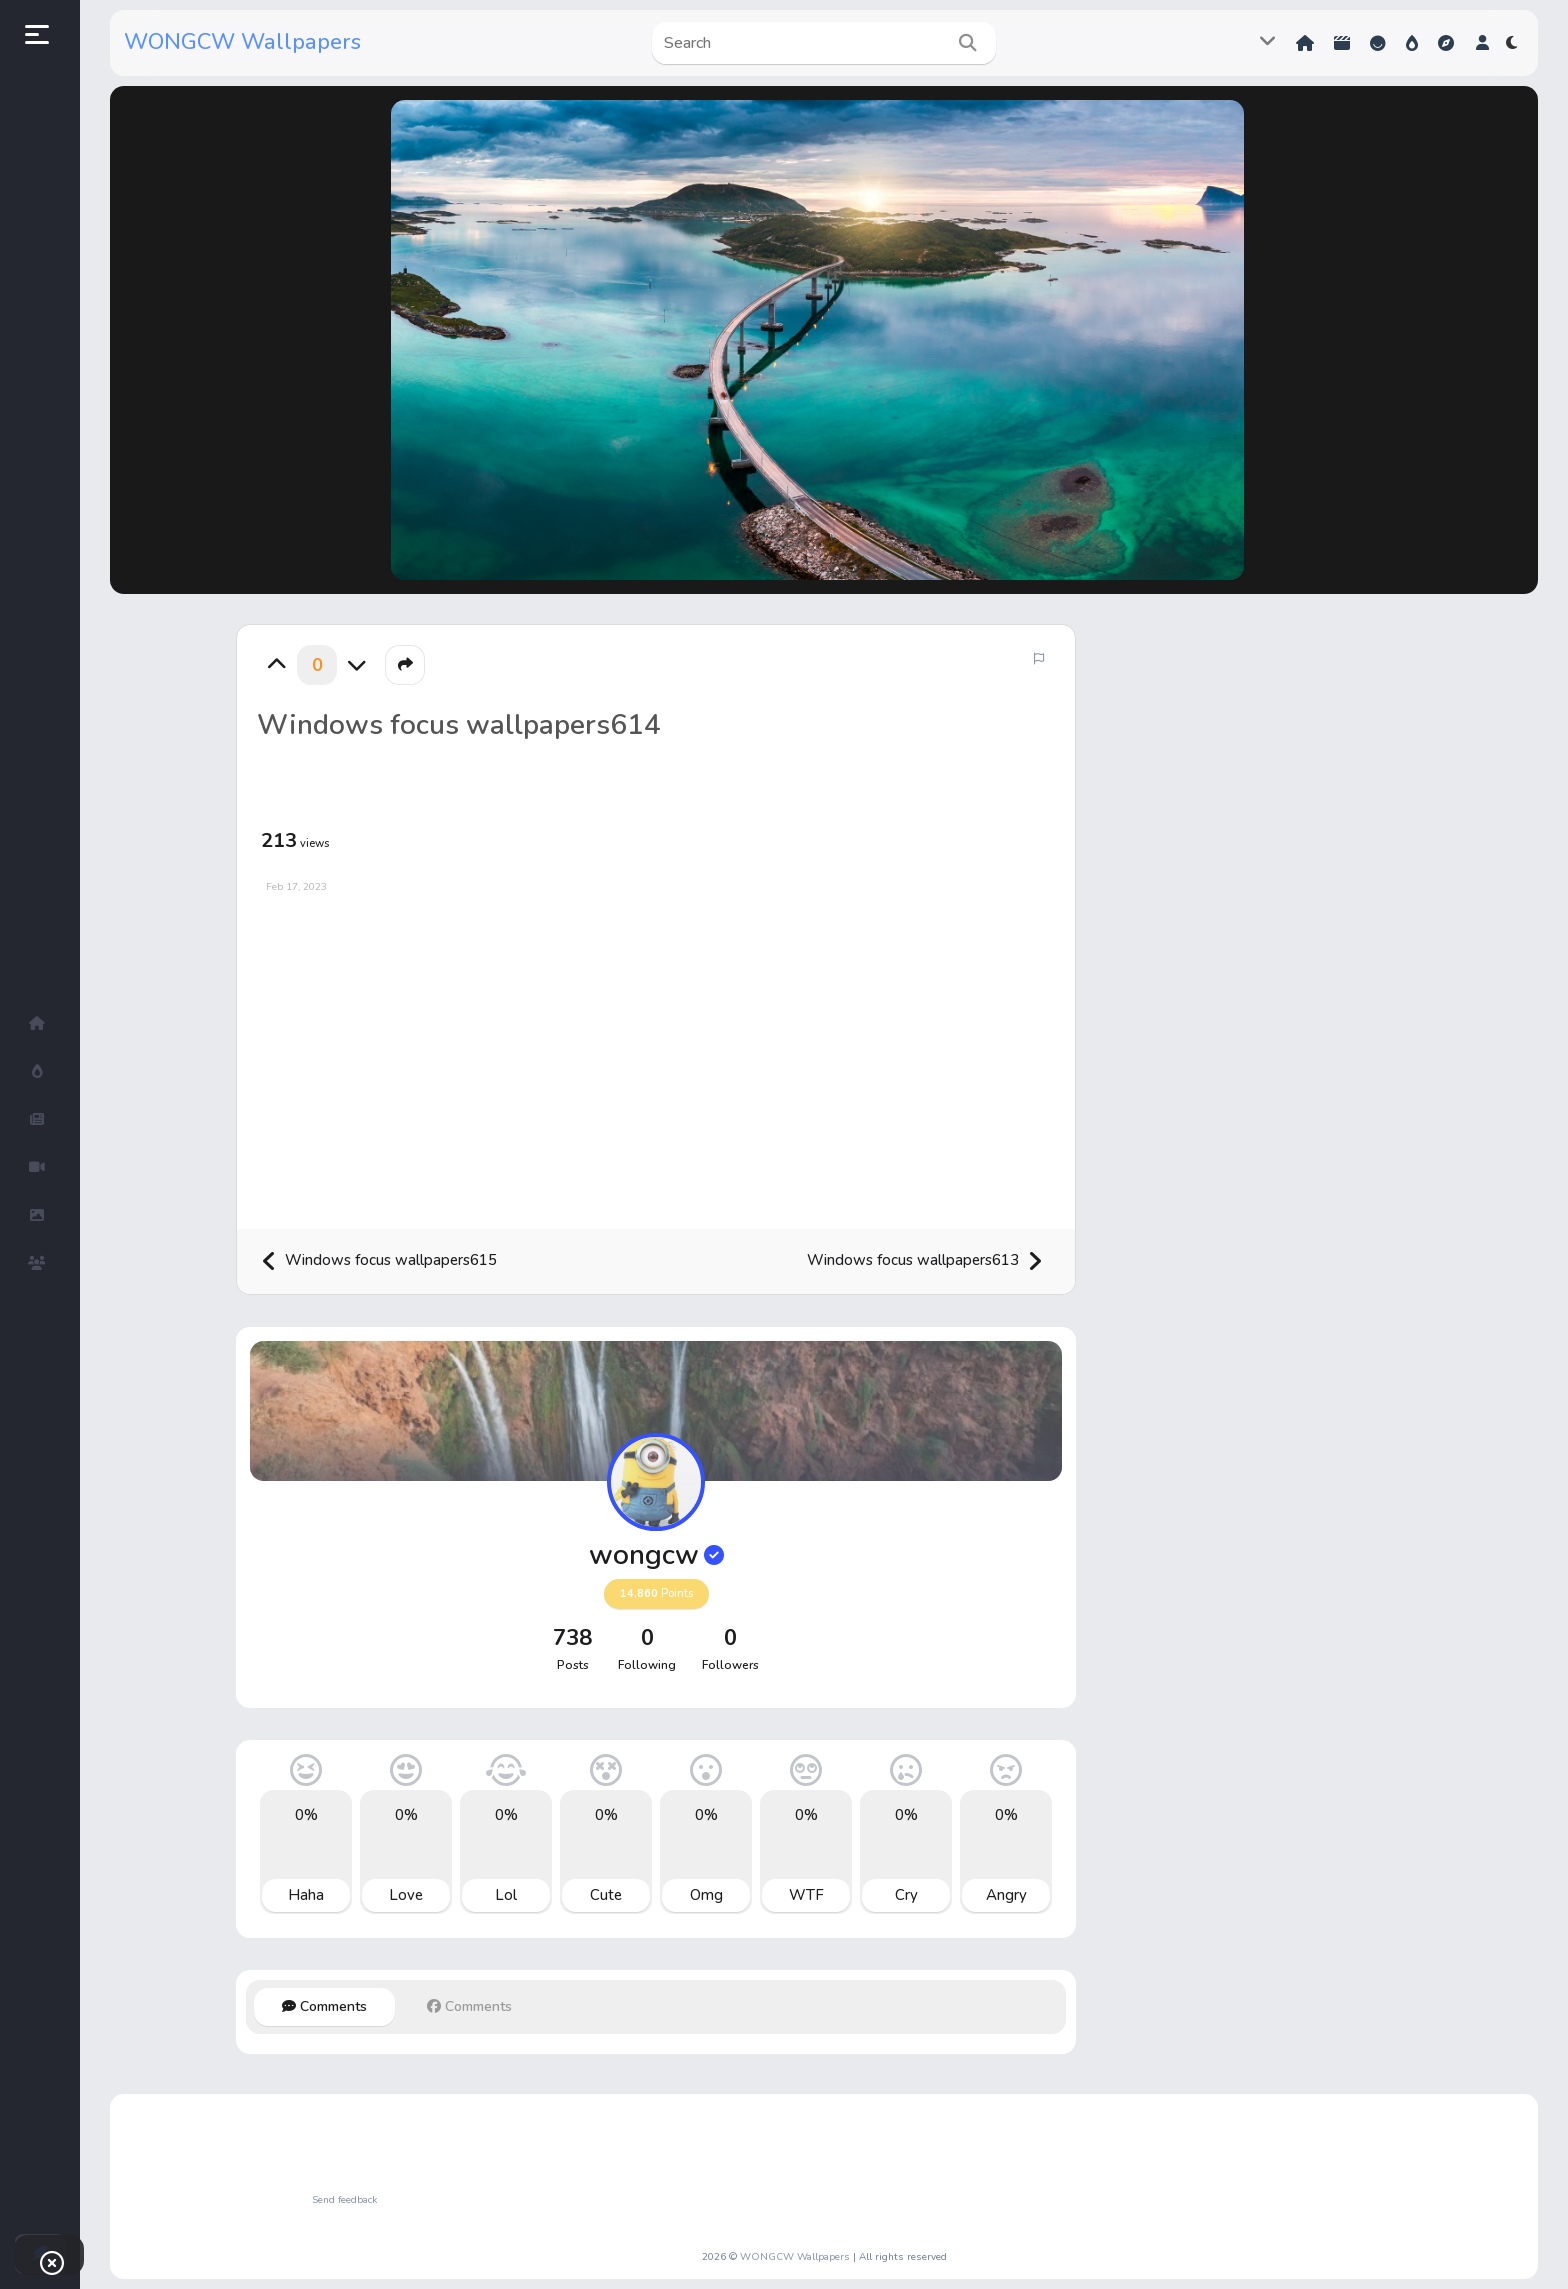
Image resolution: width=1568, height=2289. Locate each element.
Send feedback (344, 2200)
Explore (1446, 43)
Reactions (1378, 43)
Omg (706, 1895)
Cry (906, 1895)
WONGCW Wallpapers (242, 42)
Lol (506, 1895)
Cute (606, 1895)
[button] (1482, 43)
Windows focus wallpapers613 (925, 1261)
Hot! (1412, 43)
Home (1305, 43)
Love (406, 1895)
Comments (324, 2006)
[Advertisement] (656, 1054)
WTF (806, 1895)
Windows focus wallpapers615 (379, 1261)
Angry (1006, 1895)
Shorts (1342, 43)
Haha (306, 1895)
